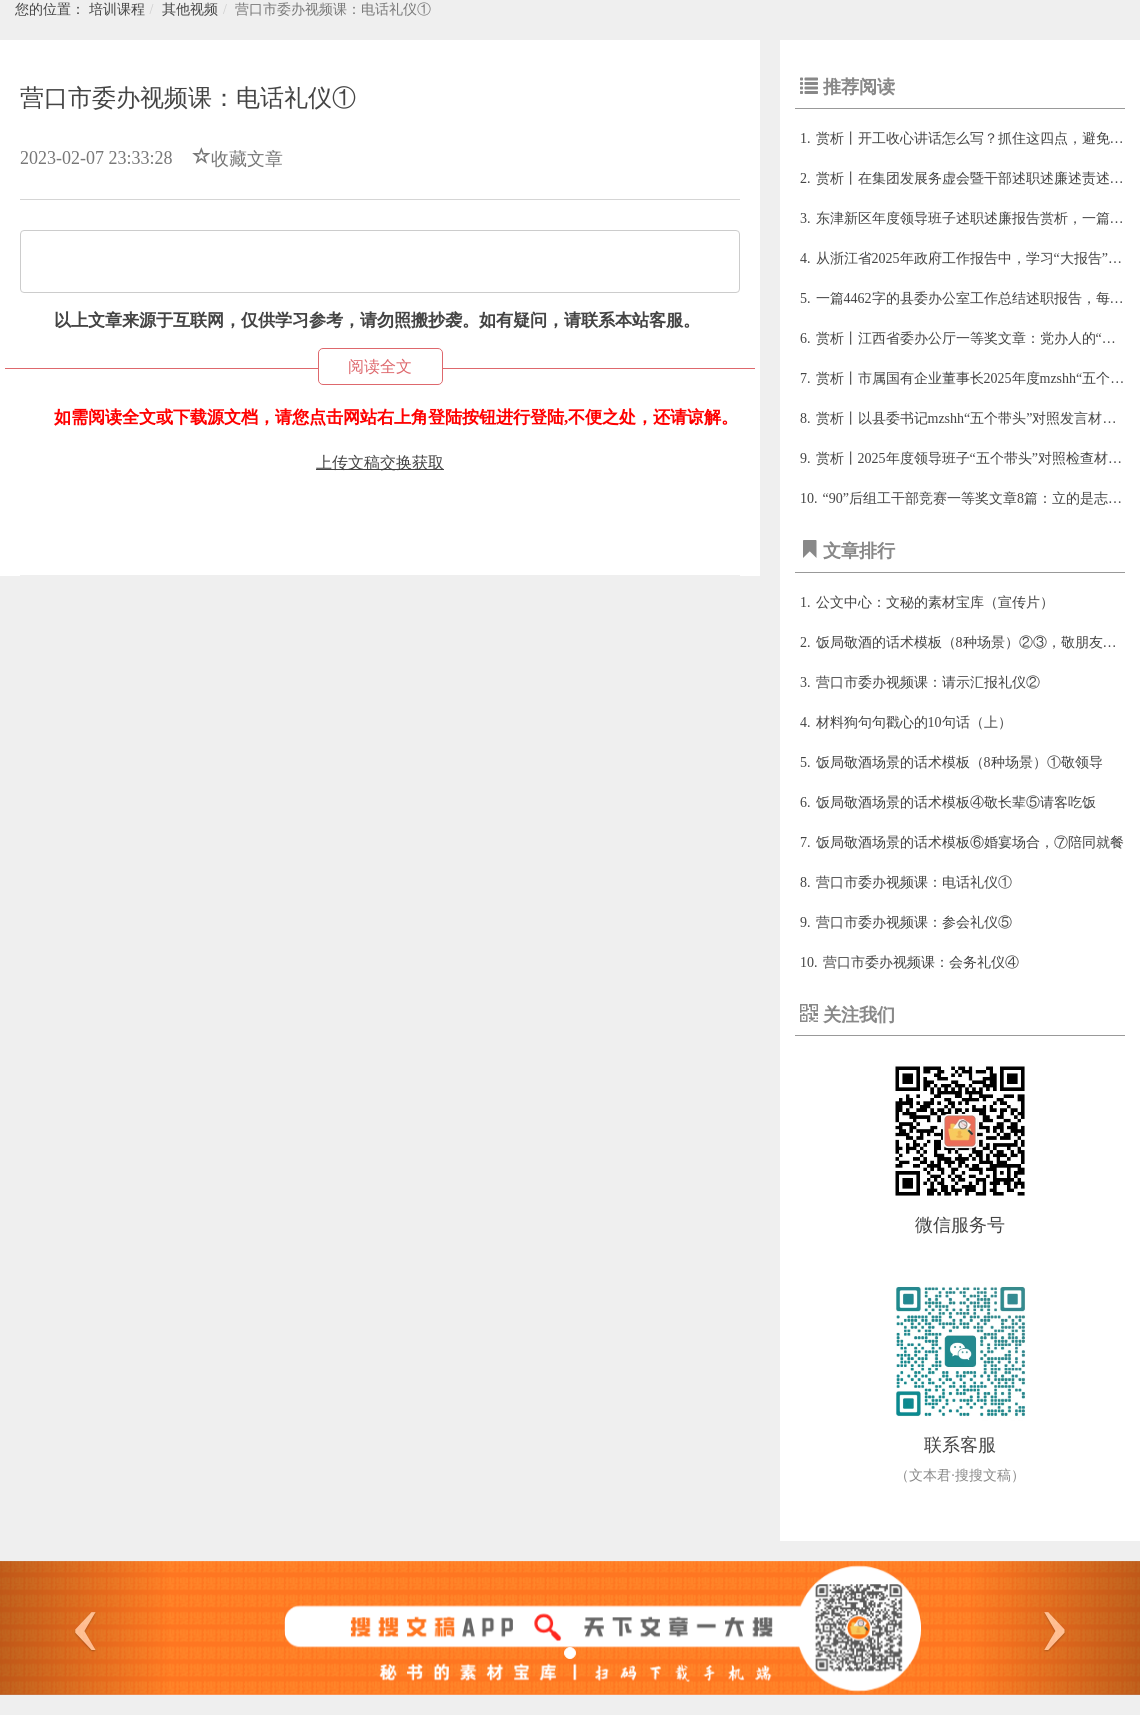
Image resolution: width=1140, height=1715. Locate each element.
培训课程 (117, 9)
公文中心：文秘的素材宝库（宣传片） (935, 602)
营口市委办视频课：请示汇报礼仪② (928, 682)
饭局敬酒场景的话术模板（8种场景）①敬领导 (959, 762)
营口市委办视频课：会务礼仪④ (921, 962)
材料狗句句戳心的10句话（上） (914, 722)
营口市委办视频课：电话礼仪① (914, 882)
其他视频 (190, 9)
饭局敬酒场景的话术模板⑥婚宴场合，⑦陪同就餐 (970, 842)
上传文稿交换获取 (380, 462)
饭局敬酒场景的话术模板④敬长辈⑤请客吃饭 (956, 802)
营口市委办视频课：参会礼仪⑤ (914, 922)
